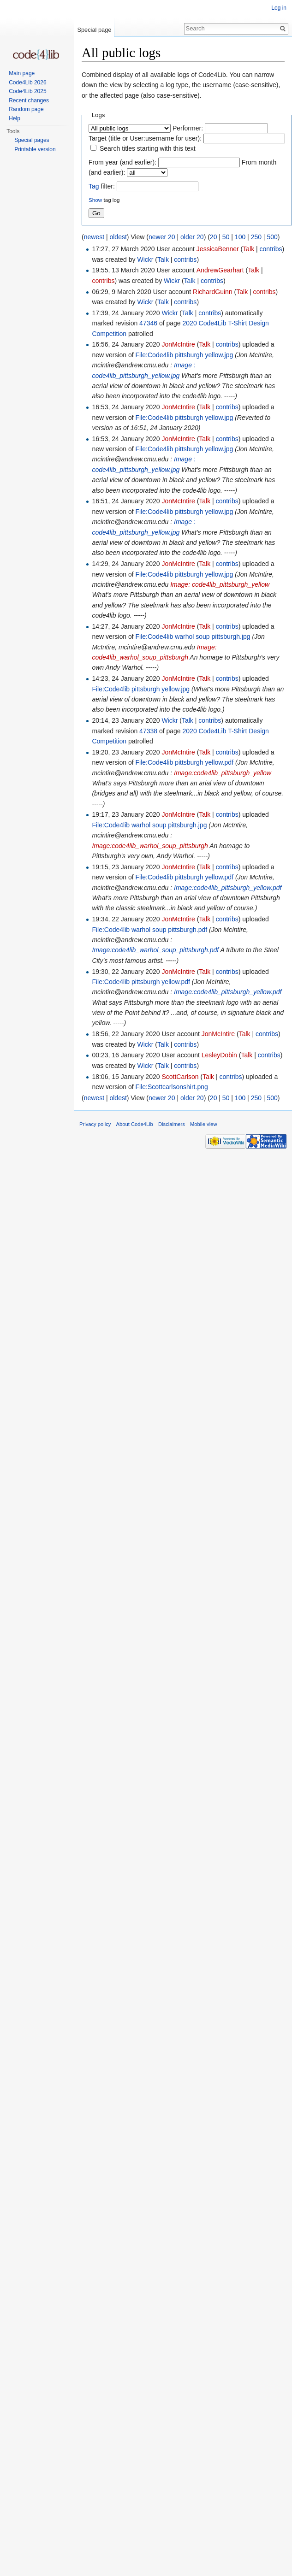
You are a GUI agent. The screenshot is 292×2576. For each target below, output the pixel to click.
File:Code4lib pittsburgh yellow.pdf (184, 762)
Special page (94, 29)
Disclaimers (171, 1124)
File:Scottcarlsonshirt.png (172, 1087)
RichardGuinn (212, 291)
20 (213, 237)
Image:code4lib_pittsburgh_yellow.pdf (228, 887)
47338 (148, 731)
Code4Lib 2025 (27, 91)
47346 (148, 323)
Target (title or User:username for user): (145, 138)
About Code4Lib (134, 1124)
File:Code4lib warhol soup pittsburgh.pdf (149, 929)
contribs (271, 249)
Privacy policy (95, 1124)
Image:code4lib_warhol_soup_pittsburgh (150, 845)
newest (94, 237)
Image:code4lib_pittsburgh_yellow (222, 773)
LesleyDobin (219, 1055)
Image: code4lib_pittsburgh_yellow (219, 584)
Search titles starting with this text (148, 148)
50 (226, 237)
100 (240, 237)
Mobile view (203, 1124)
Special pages (31, 140)
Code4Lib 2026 (27, 82)
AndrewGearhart (220, 270)
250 (256, 237)
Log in (278, 8)
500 (272, 237)
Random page (26, 109)
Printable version (34, 149)
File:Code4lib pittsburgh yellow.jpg (184, 355)
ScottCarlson (179, 1076)
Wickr (145, 259)
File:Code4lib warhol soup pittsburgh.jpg (193, 636)
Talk (248, 249)
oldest (117, 237)
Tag (94, 186)
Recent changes (29, 100)
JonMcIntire (178, 344)
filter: (102, 186)
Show (95, 200)
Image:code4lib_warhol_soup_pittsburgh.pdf (155, 950)
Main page (22, 73)
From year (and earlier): (122, 162)
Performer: (188, 128)
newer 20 (162, 237)
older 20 (192, 237)
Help (14, 118)
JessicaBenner (218, 249)
